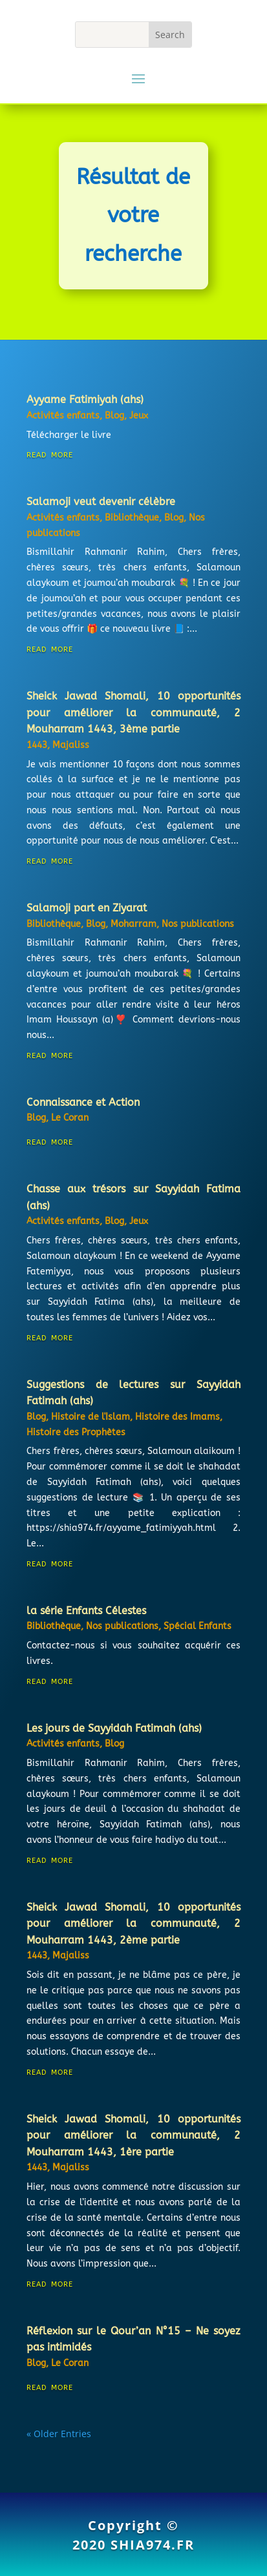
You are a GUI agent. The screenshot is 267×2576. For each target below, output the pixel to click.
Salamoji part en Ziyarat (87, 908)
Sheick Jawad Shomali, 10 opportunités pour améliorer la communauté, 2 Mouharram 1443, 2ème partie (133, 1923)
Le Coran (70, 1117)
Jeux (138, 415)
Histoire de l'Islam (90, 1416)
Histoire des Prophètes (76, 1432)
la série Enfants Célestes (86, 1611)
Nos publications (198, 924)
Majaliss (70, 745)
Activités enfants (63, 415)
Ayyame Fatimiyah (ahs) (85, 399)
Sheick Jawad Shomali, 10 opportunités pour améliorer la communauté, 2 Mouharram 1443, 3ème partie (133, 712)
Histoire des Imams (177, 1416)
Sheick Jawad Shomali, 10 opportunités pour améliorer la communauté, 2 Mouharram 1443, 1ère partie (133, 2135)
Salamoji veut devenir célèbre (101, 501)
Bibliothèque (132, 517)
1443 (37, 745)
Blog (114, 415)
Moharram (133, 924)
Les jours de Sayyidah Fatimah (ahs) (114, 1728)
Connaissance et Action (83, 1102)
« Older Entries (59, 2433)
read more (50, 454)
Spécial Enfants (197, 1626)
